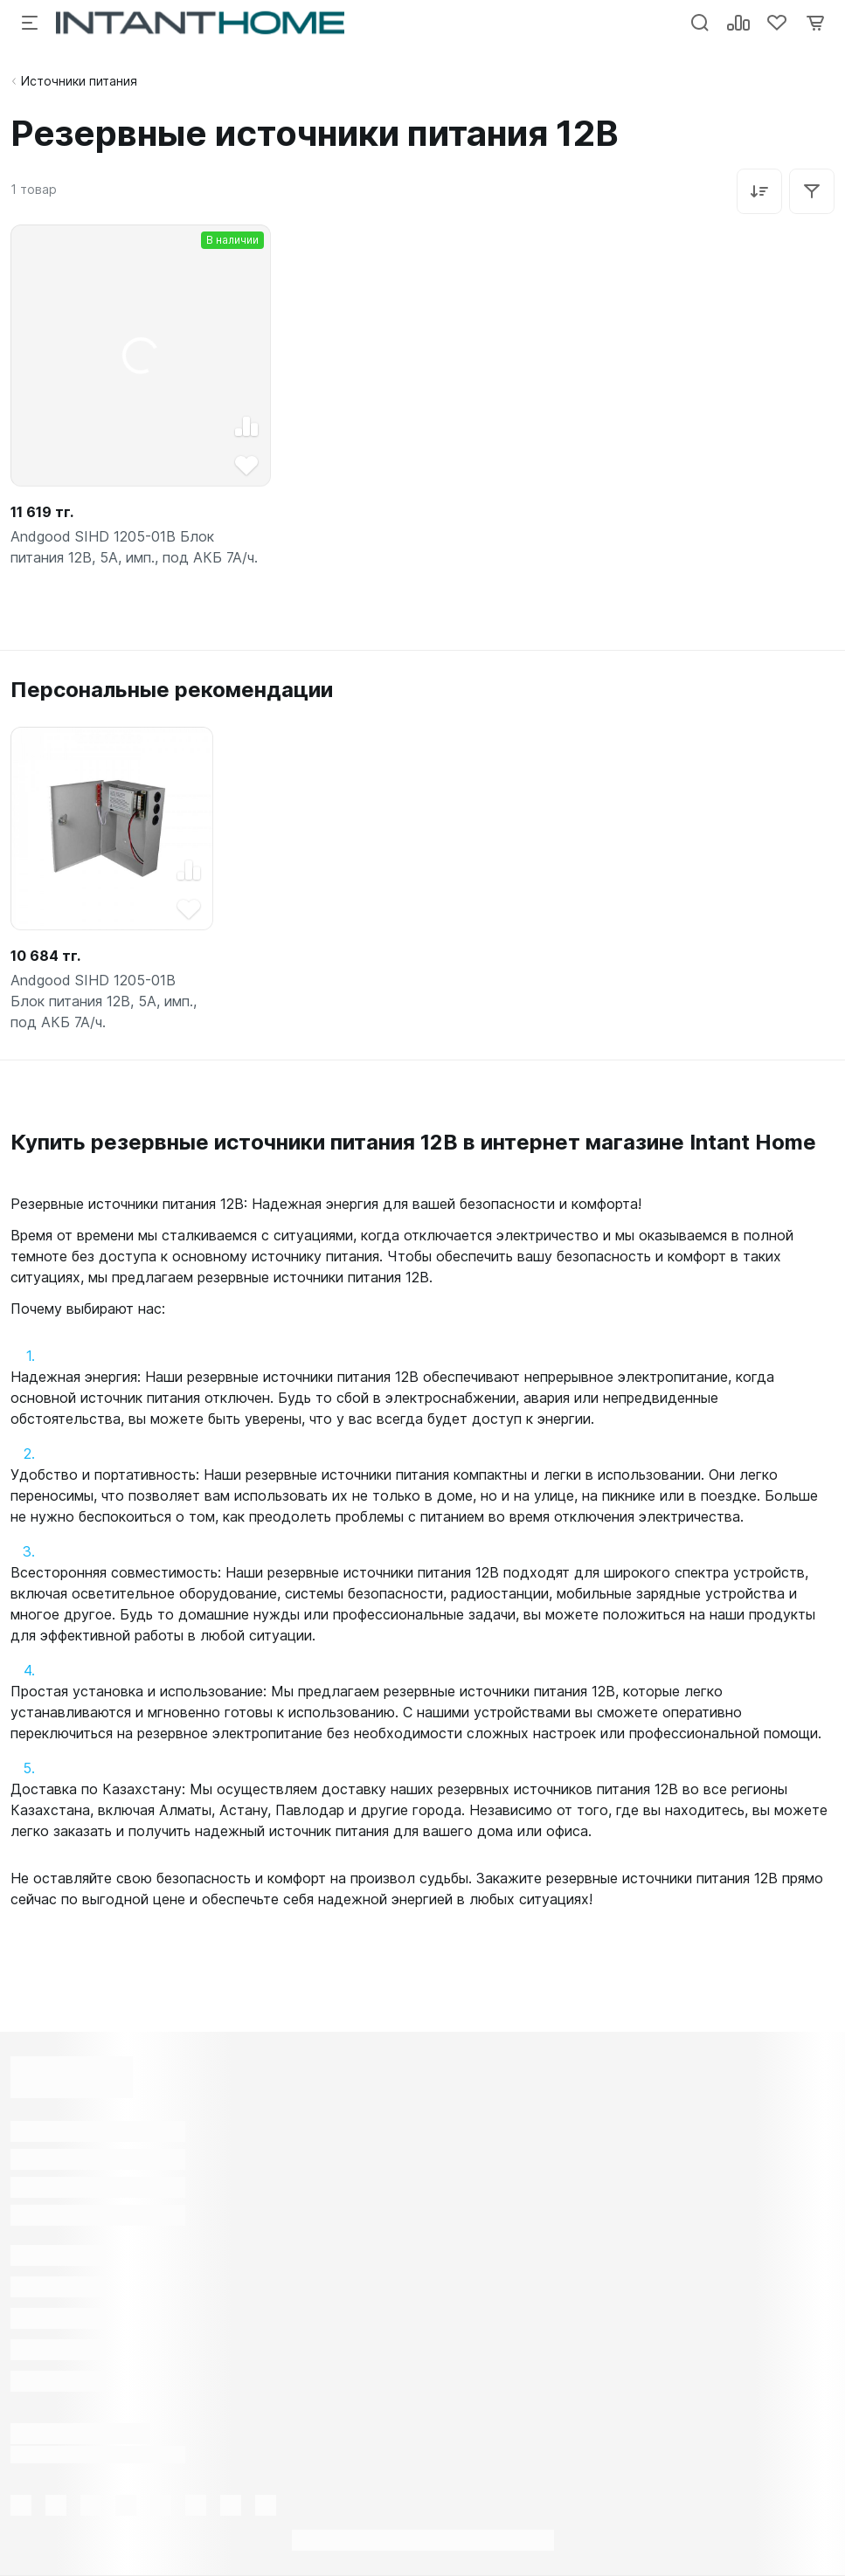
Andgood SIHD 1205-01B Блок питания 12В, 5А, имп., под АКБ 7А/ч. (134, 547)
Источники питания (79, 80)
